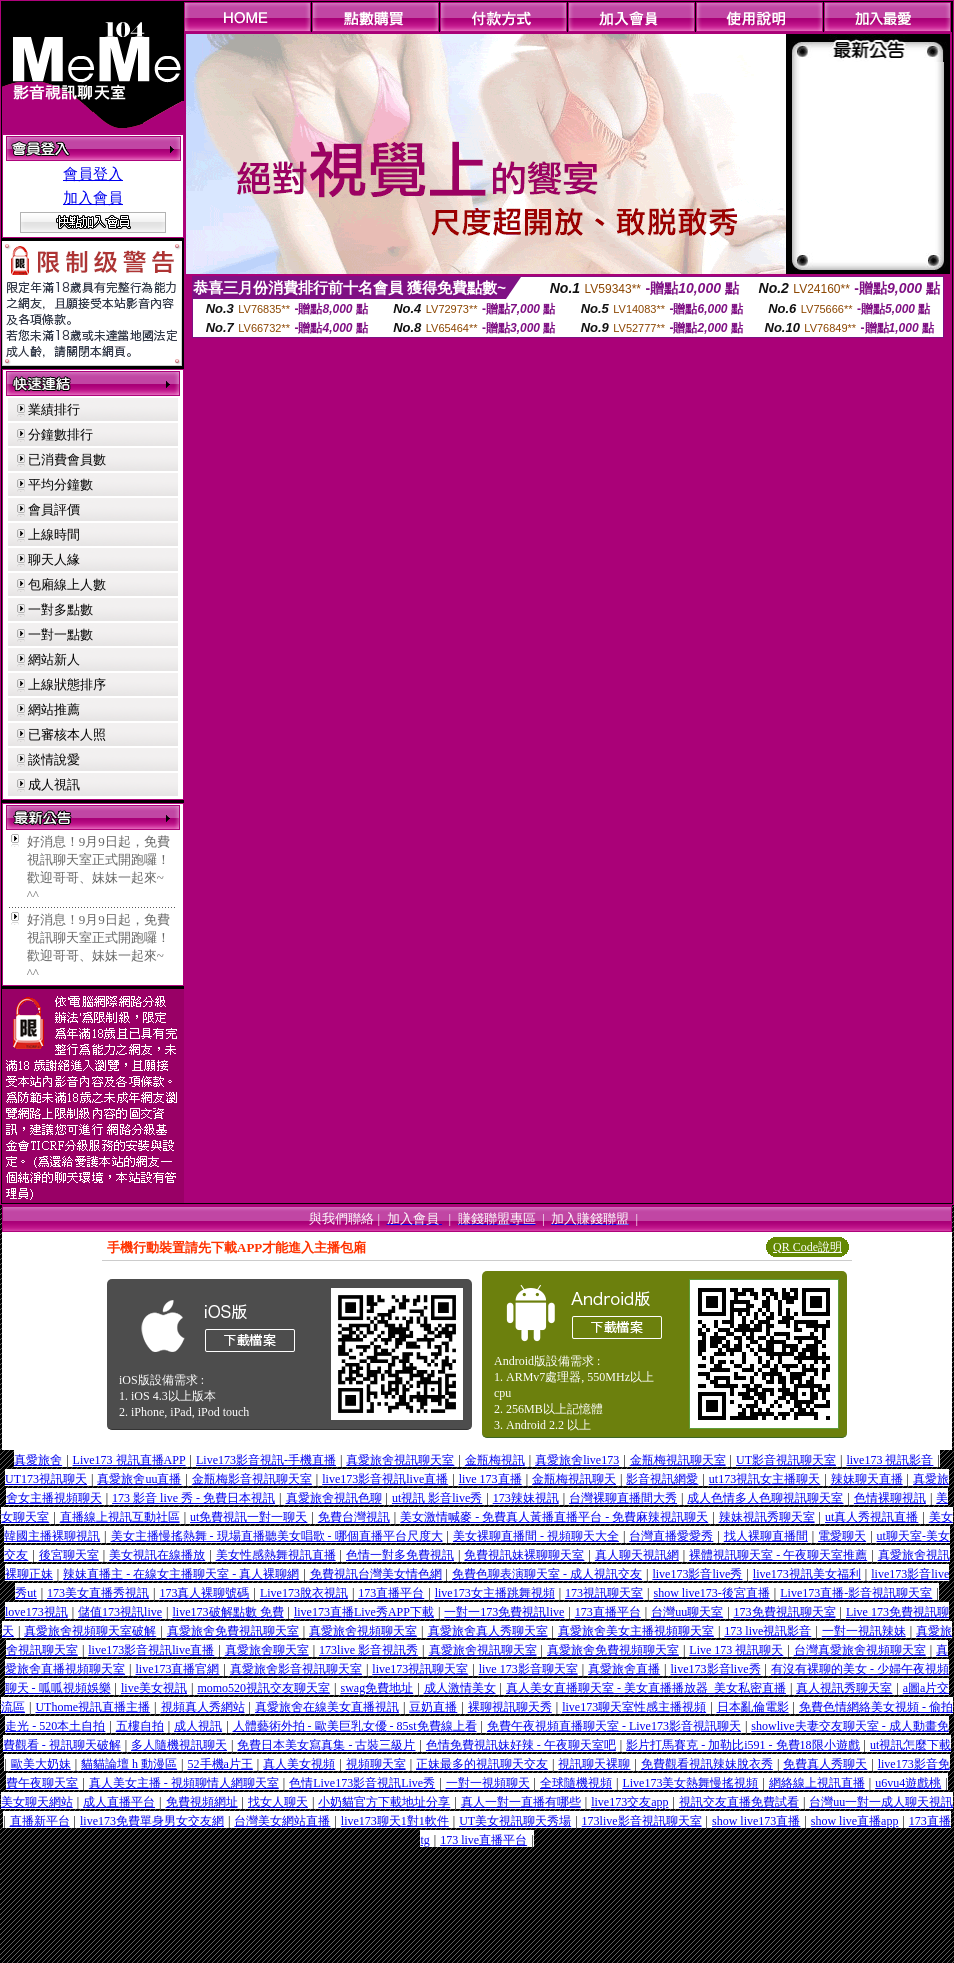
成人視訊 (54, 784)
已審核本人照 (67, 734)
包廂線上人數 (67, 584)
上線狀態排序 (67, 684)
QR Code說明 (807, 1247)
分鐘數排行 (60, 434)
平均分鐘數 (60, 484)
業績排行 (54, 409)
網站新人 (54, 659)
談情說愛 (54, 759)
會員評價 (54, 509)
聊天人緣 (54, 559)
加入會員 (93, 198)
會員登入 (93, 174)
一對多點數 (60, 609)
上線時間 (54, 534)
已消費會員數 (67, 459)
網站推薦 (54, 709)
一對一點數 (60, 634)
